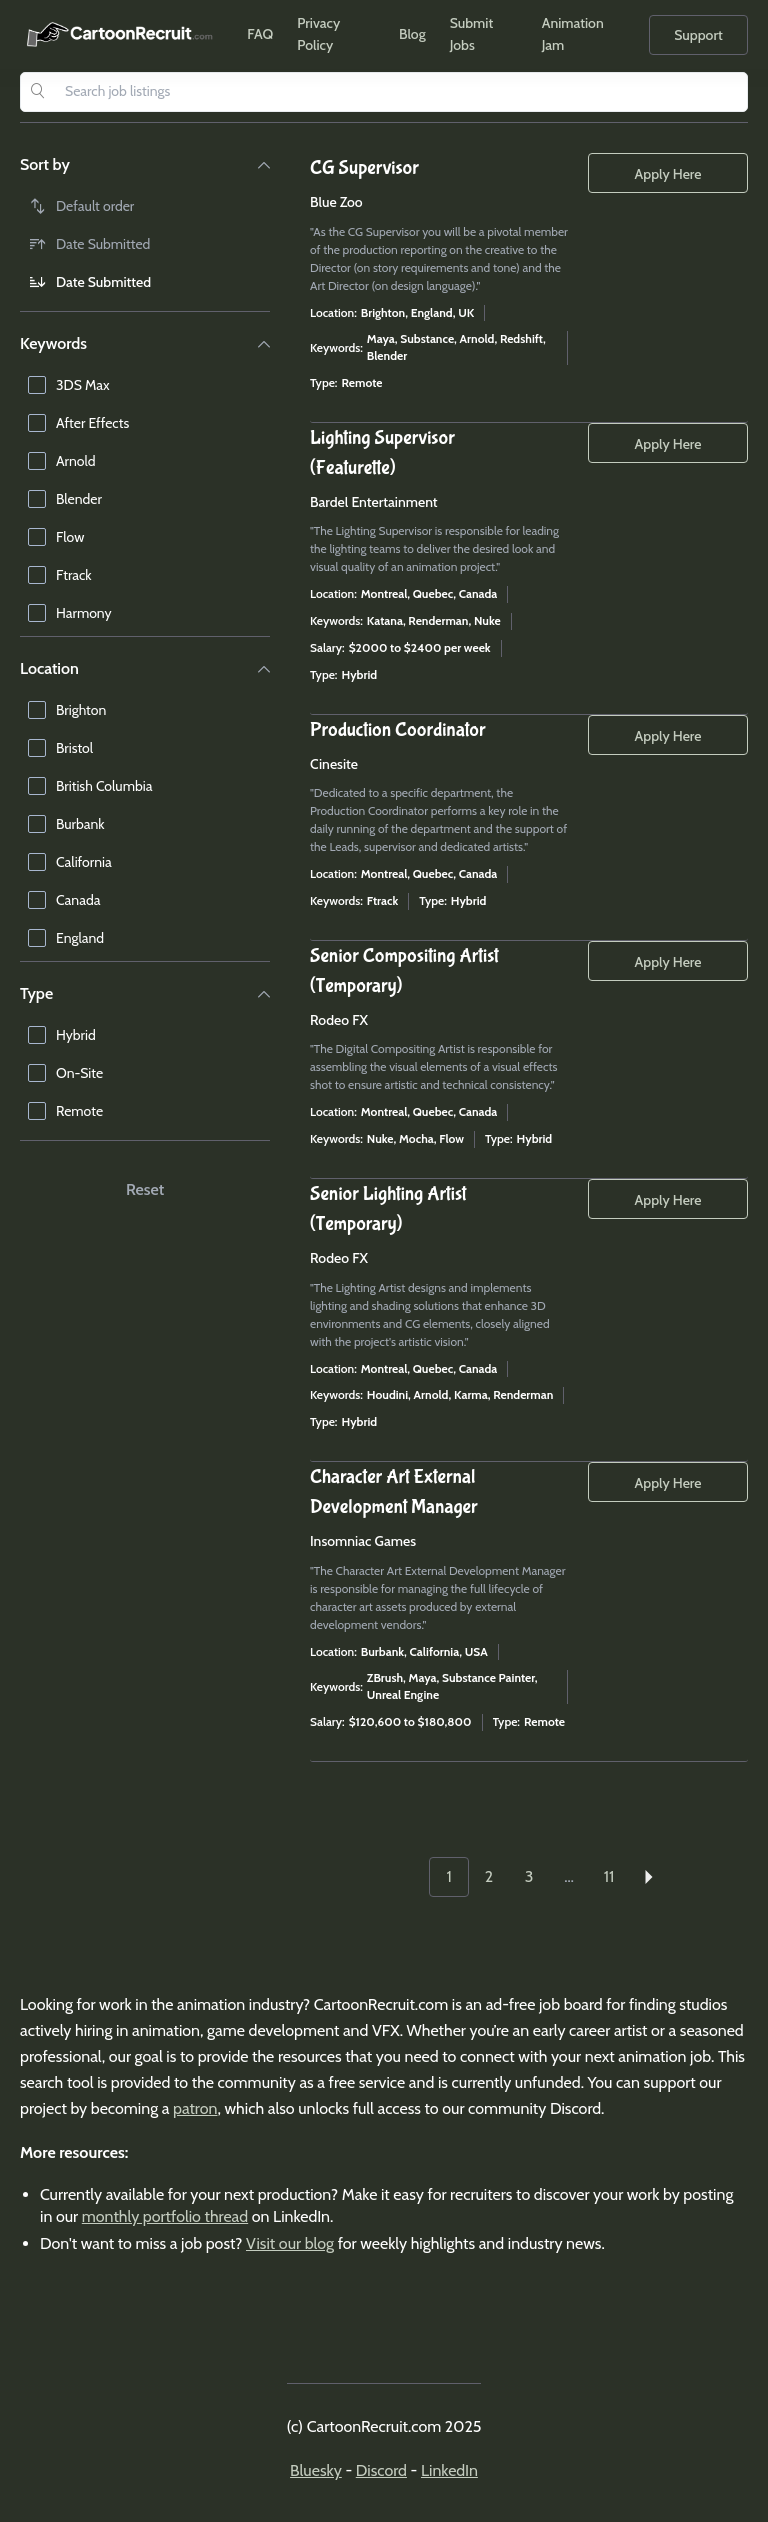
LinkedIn (449, 2470)
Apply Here (668, 174)
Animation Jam (573, 34)
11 (609, 1876)
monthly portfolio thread (165, 2216)
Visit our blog (290, 2243)
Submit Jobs (472, 34)
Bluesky (316, 2470)
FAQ (260, 34)
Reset (145, 1189)
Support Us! (698, 40)
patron (195, 2108)
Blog (412, 34)
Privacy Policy (318, 34)
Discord (381, 2470)
